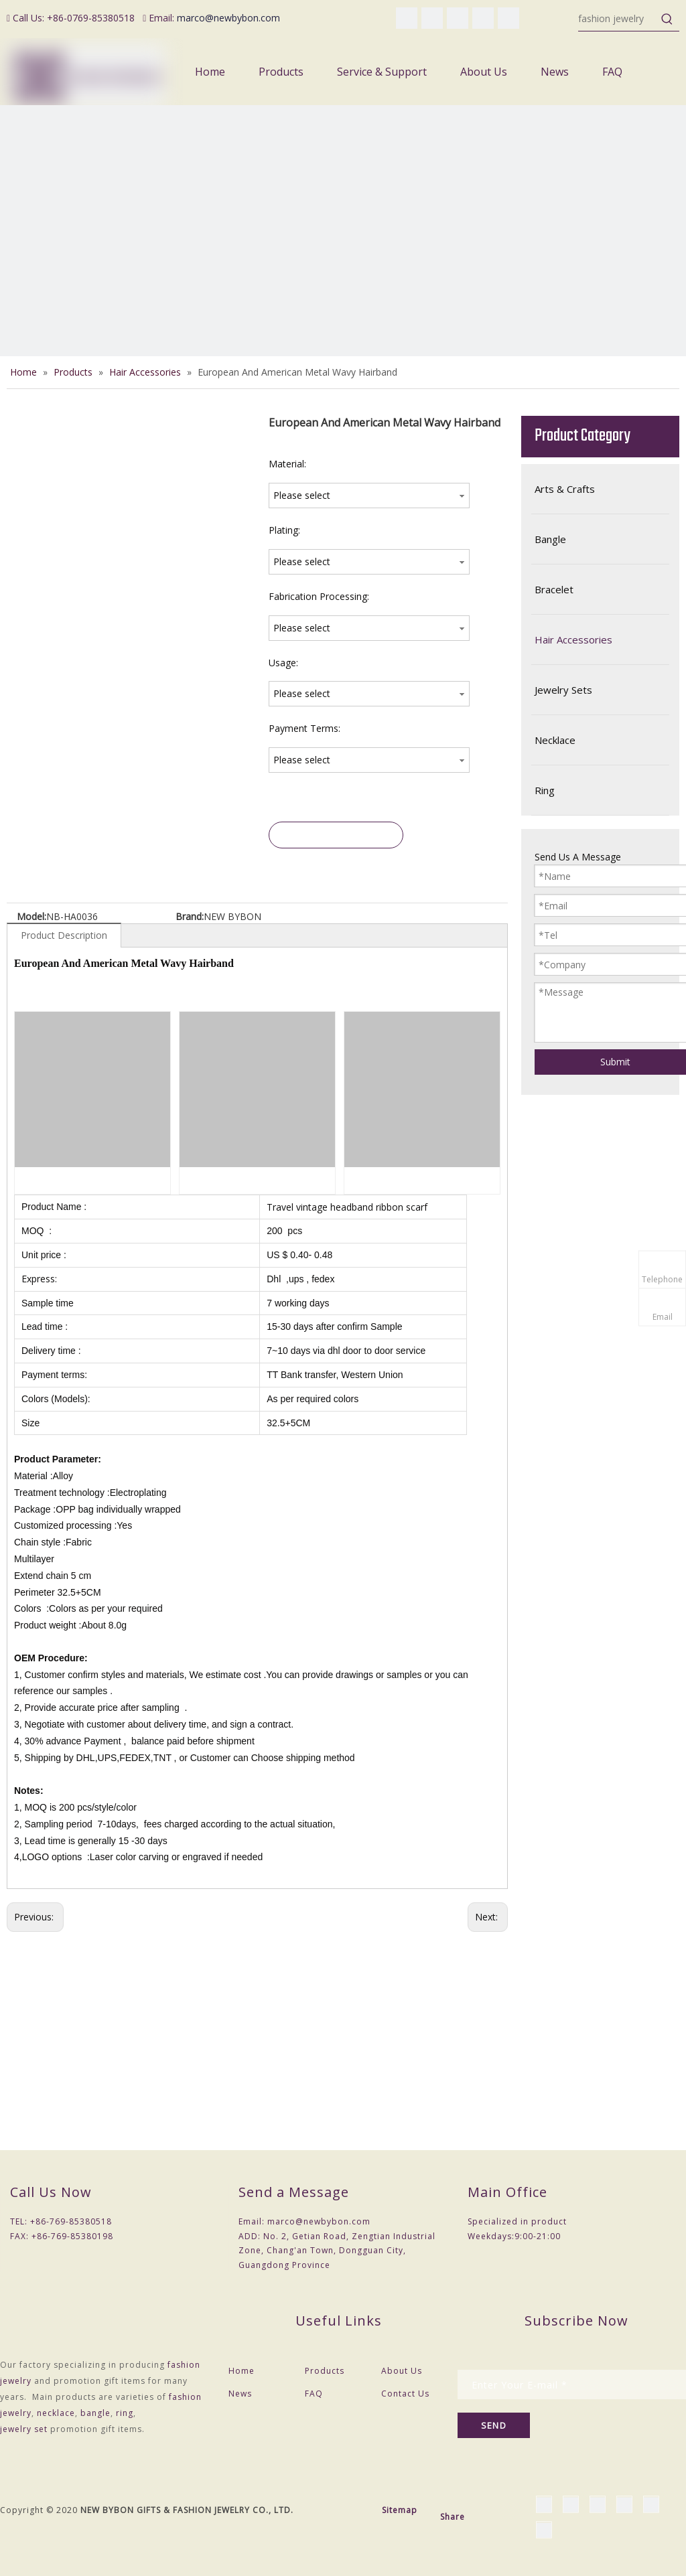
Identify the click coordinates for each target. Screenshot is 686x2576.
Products (324, 2370)
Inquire (336, 835)
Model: (31, 916)
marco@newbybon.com (228, 17)
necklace (56, 2413)
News (240, 2393)
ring (124, 2413)
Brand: (190, 916)
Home (241, 2370)
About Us (401, 2370)
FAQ (314, 2393)
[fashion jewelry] (616, 19)
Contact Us (405, 2393)
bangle (95, 2413)
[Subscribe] (494, 2425)
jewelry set (24, 2429)
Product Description (64, 935)
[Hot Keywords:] (667, 19)
